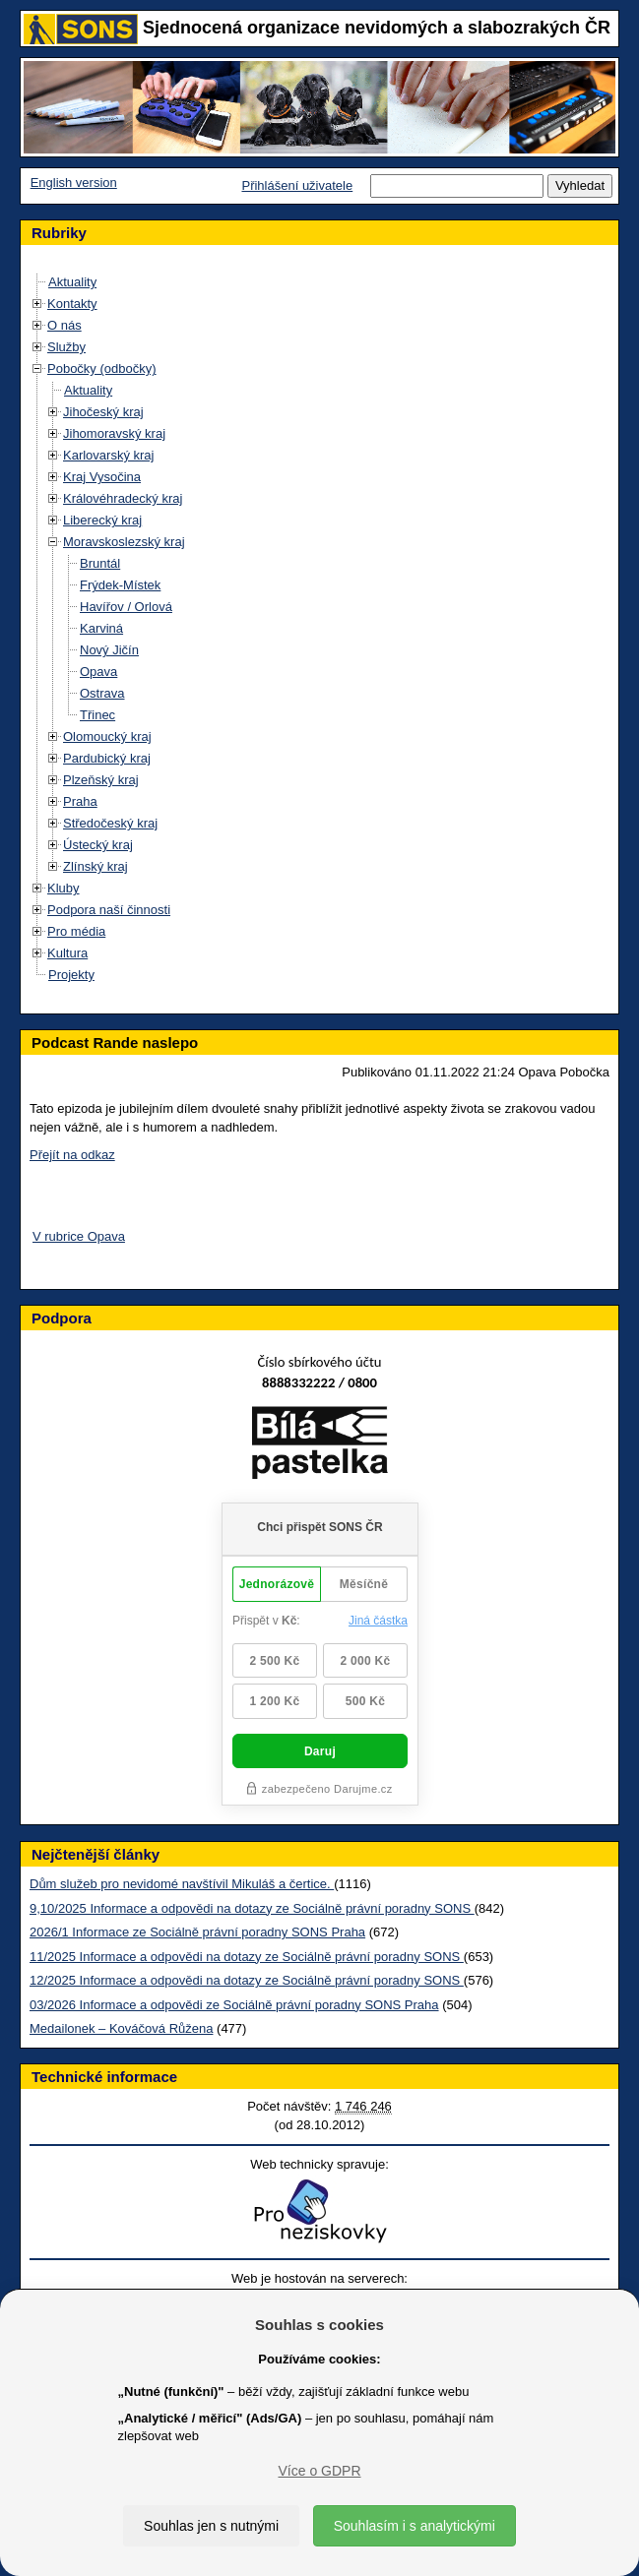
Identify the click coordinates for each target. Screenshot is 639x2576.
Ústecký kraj (98, 844)
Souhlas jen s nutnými (211, 2526)
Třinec (97, 714)
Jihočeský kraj (103, 411)
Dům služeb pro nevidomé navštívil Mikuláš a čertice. (182, 1883)
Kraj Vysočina (102, 476)
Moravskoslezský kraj (124, 541)
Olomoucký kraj (107, 736)
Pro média (76, 931)
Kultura (67, 953)
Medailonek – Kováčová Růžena (121, 2028)
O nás (64, 325)
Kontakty (72, 303)
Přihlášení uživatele (296, 185)
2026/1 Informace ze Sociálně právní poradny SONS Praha (197, 1932)
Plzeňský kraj (101, 779)
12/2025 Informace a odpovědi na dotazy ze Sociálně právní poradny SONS (247, 1980)
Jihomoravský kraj (114, 433)
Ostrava (102, 693)
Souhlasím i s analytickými (414, 2526)
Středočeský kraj (110, 823)
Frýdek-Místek (120, 585)
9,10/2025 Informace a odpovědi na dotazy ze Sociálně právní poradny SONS (252, 1908)
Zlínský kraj (95, 866)
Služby (66, 346)
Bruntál (100, 563)
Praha (80, 801)
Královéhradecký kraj (122, 498)
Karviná (101, 628)
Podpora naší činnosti (108, 909)
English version (74, 182)
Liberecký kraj (102, 520)
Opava (98, 671)
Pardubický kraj (107, 758)
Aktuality (72, 282)
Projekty (71, 974)
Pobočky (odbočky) (102, 368)
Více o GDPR (319, 2471)
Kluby (63, 888)
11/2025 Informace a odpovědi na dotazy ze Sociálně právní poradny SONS (247, 1956)
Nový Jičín (109, 650)
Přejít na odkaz (72, 1154)
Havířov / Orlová (126, 606)
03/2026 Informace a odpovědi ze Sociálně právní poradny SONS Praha (234, 2004)
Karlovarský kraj (108, 455)
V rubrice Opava (78, 1236)
